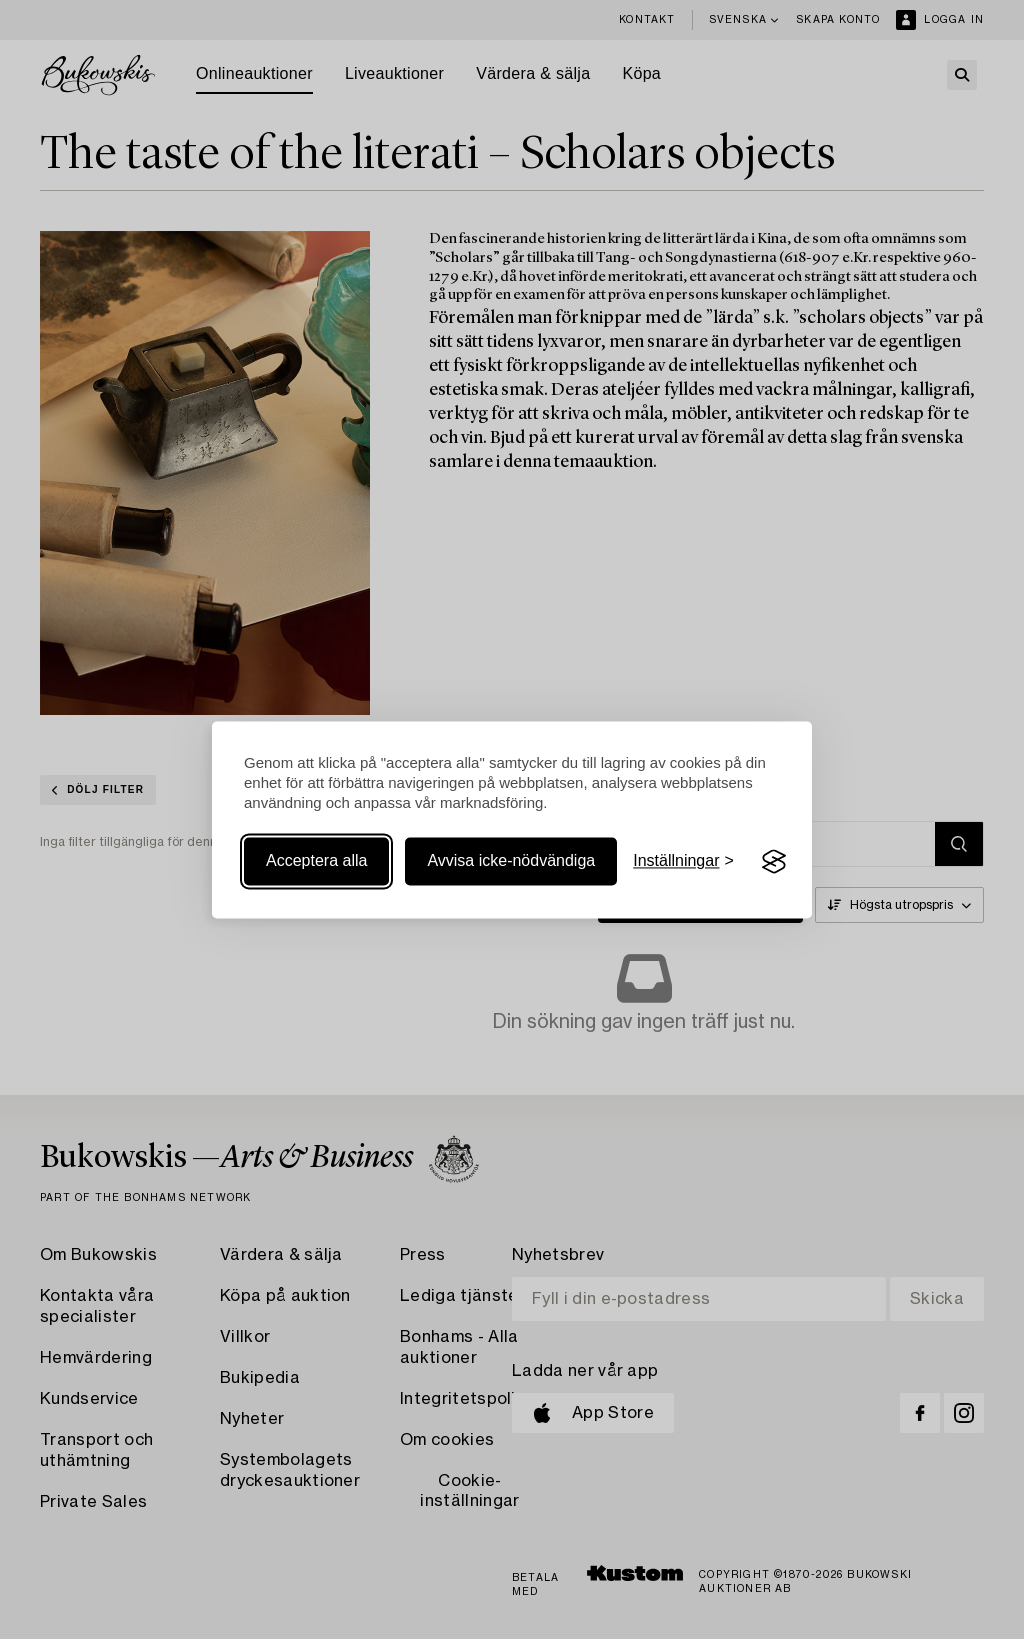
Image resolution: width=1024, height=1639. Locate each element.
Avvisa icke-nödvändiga (511, 861)
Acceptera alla (316, 861)
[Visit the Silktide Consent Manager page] (774, 862)
